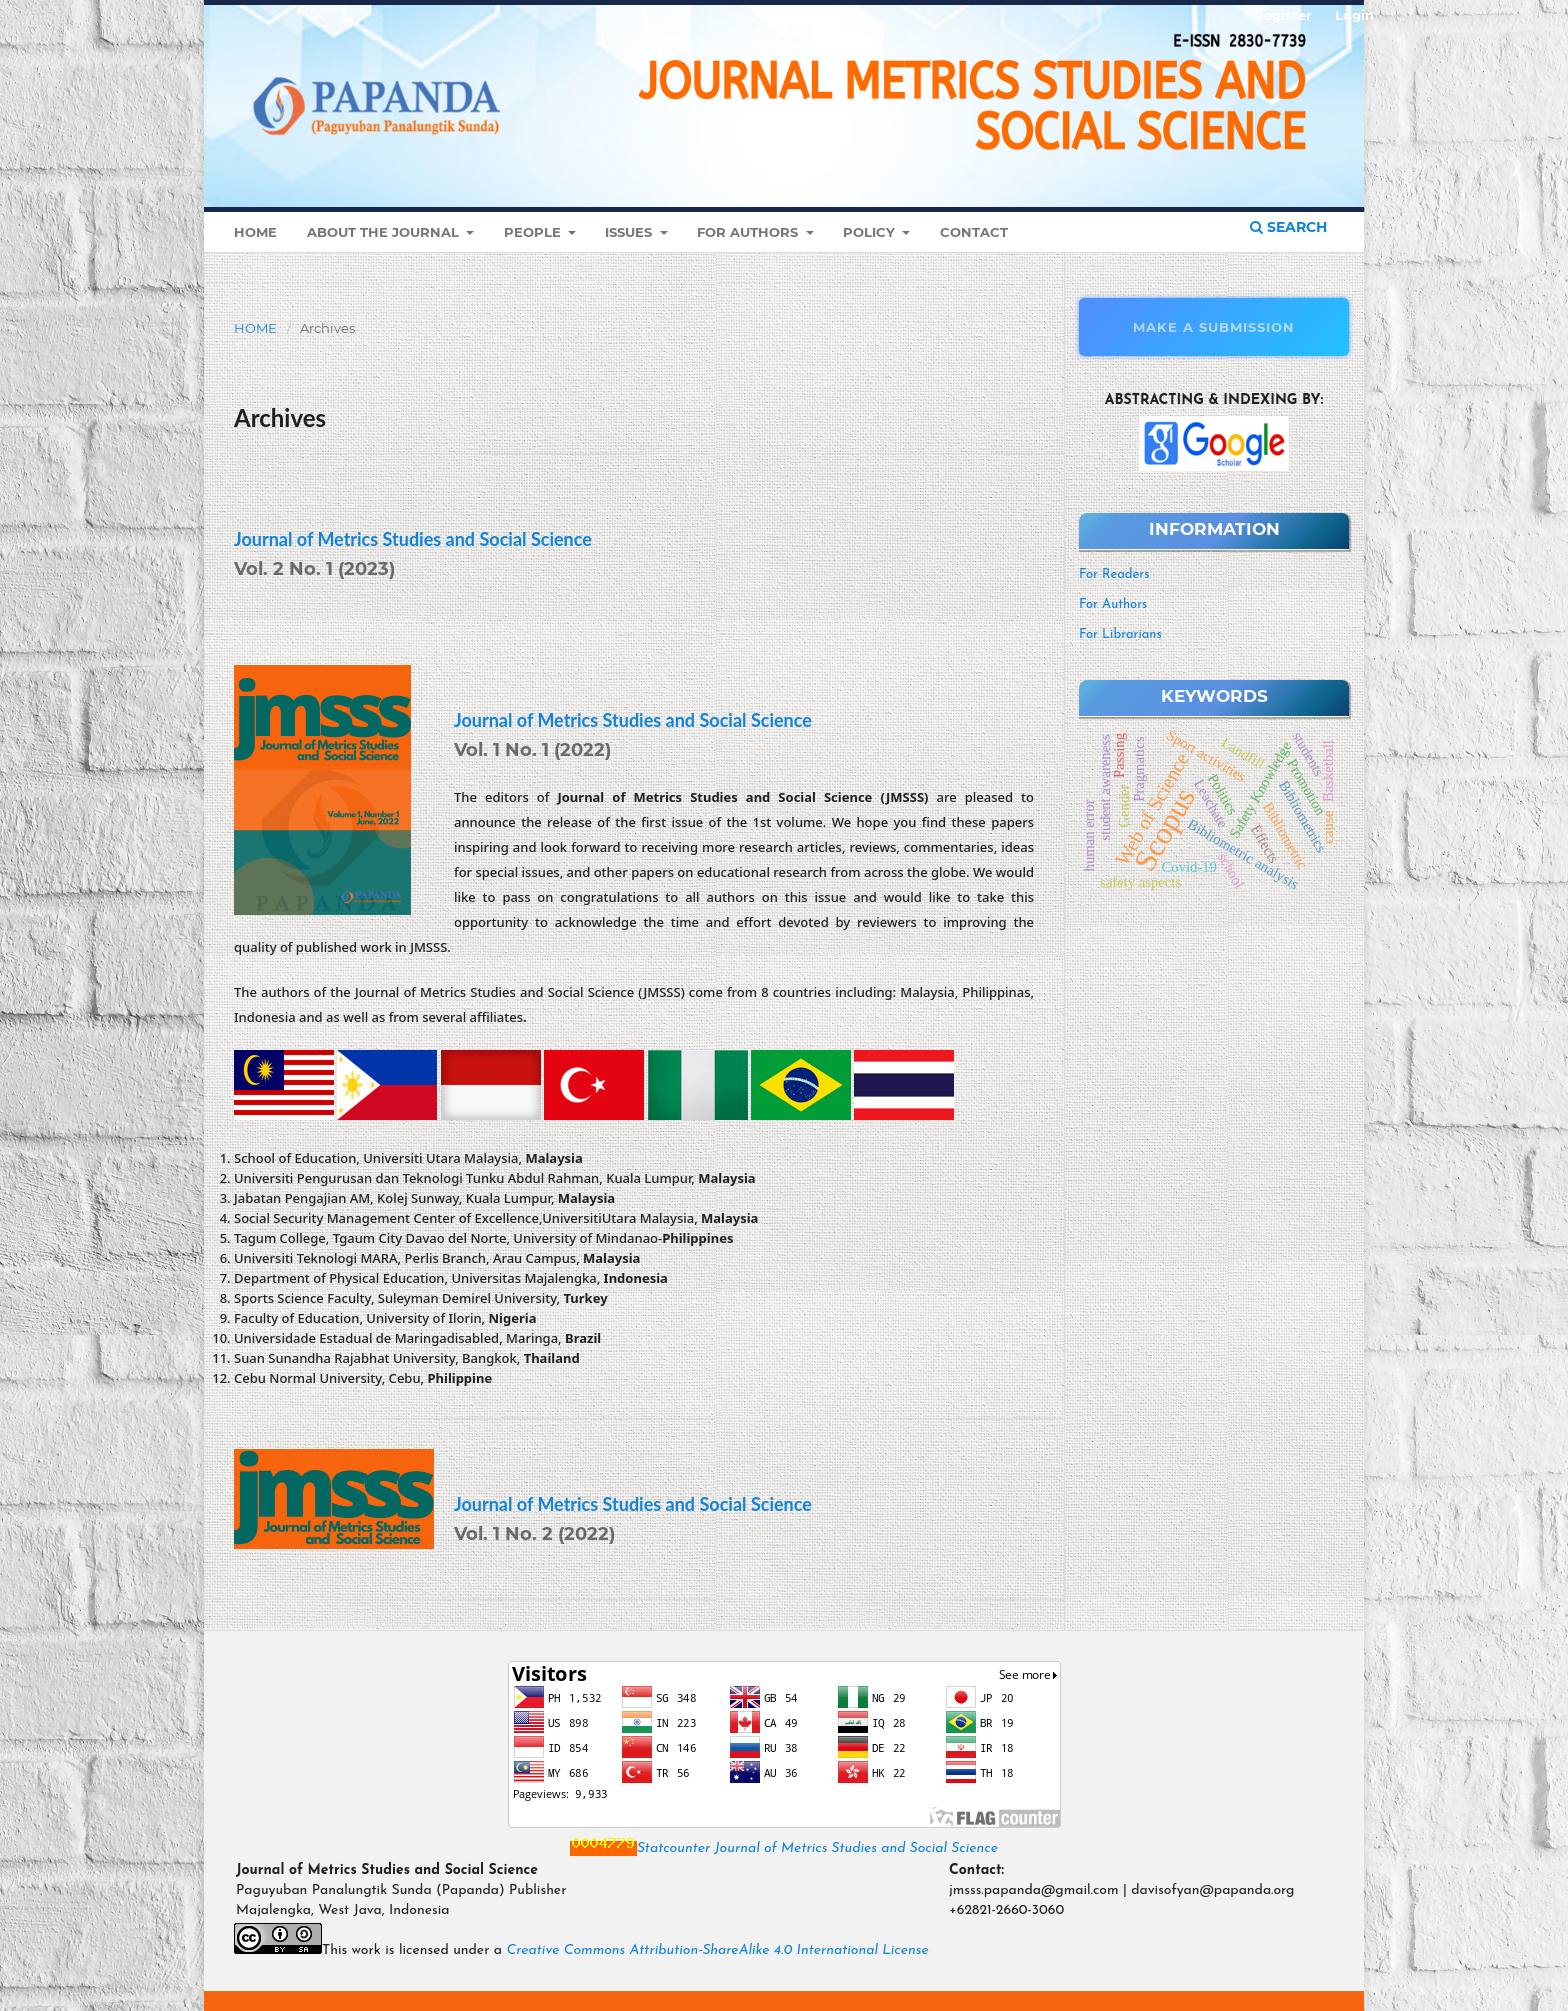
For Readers (1114, 574)
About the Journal (385, 232)
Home (255, 232)
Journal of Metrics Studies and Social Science (413, 539)
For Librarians (1120, 634)
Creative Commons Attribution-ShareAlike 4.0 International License (717, 1950)
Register (1283, 15)
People (534, 232)
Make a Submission (1214, 327)
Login (1354, 15)
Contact (974, 232)
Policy (871, 232)
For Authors (749, 232)
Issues (630, 232)
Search (1288, 227)
